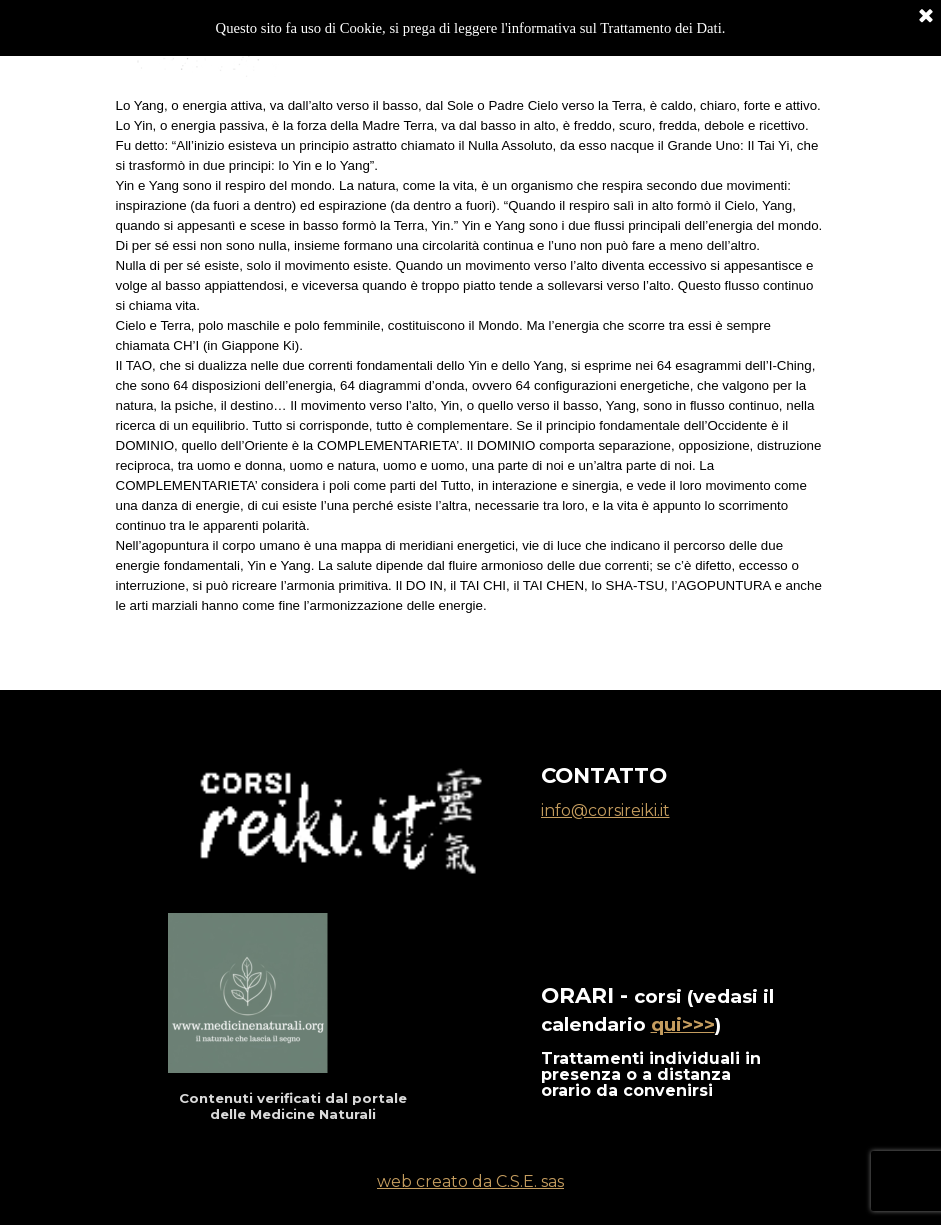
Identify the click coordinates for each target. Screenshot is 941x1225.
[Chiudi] (926, 15)
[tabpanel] (471, 366)
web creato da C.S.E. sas (470, 1181)
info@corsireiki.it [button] (605, 810)
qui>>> (683, 1024)
